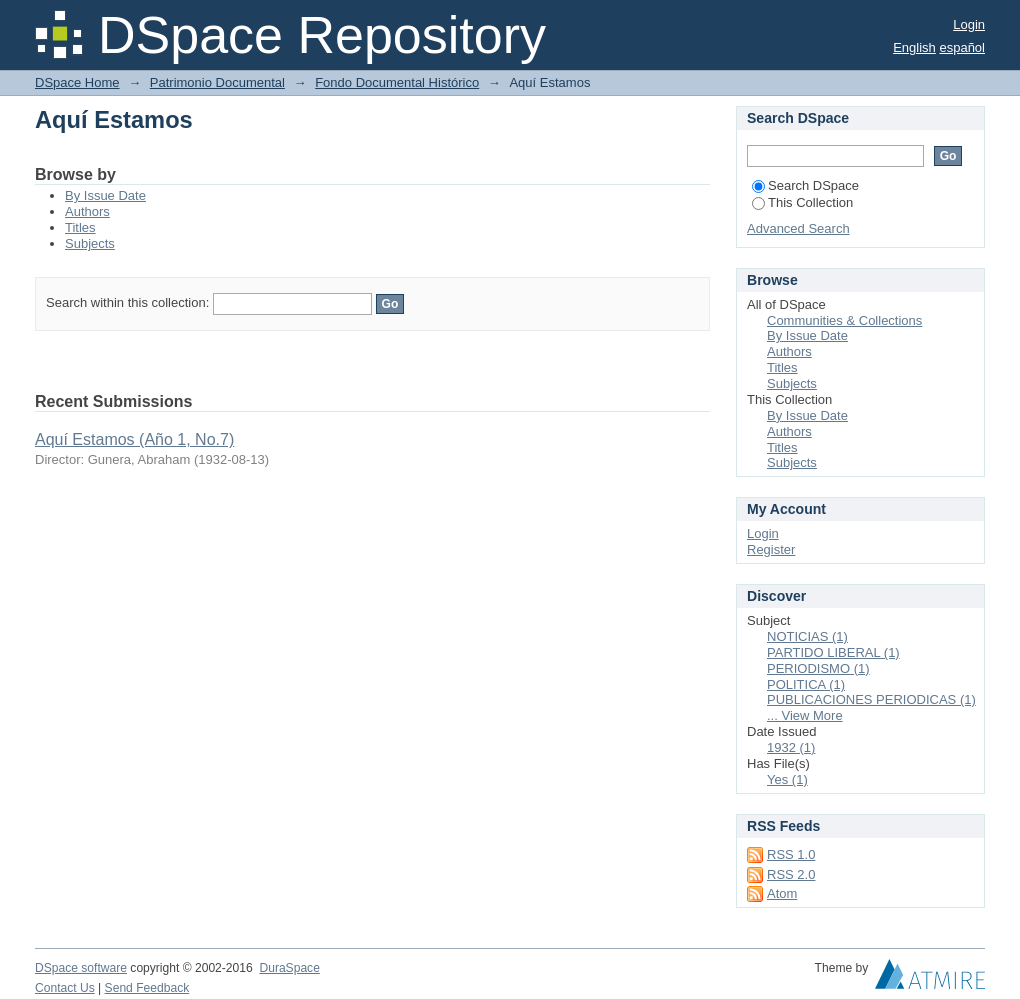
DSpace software (81, 968)
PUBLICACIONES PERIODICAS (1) (871, 699)
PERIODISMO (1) (818, 668)
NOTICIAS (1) (807, 636)
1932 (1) (791, 747)
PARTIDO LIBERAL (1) (833, 652)
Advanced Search (798, 228)
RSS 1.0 (791, 854)
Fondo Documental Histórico (397, 82)
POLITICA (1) (806, 684)
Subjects (90, 243)
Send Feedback (147, 988)
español (962, 47)
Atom (782, 893)
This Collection (802, 202)
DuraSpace (289, 968)
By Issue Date (105, 195)
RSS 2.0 (791, 874)
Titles (80, 227)
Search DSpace (805, 185)
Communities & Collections (844, 320)
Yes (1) (787, 779)
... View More (805, 715)
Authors (87, 211)
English (914, 47)
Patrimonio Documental (217, 82)
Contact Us (65, 988)
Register (771, 549)
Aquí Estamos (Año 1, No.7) (134, 439)
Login (969, 24)
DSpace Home (77, 82)
